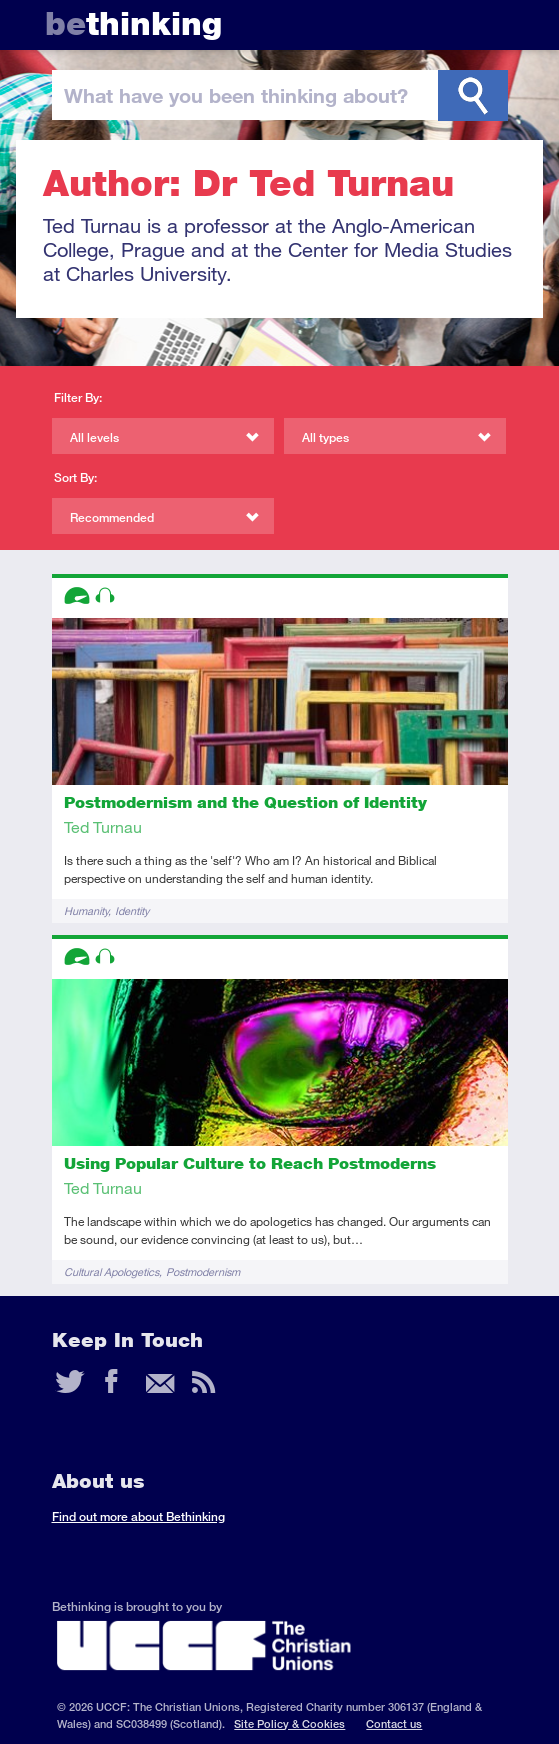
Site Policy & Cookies (289, 1723)
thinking (133, 23)
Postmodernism (203, 1271)
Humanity (86, 910)
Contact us (394, 1723)
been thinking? (236, 95)
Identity (132, 910)
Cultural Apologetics (111, 1271)
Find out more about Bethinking (138, 1516)
